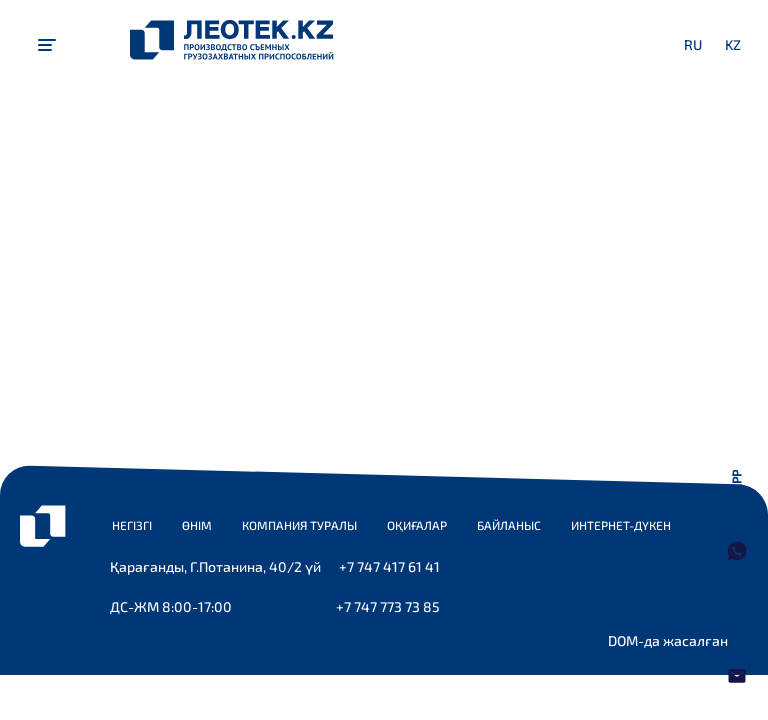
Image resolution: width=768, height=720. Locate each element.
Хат (736, 628)
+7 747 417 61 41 (389, 566)
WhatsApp (736, 501)
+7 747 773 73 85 (388, 606)
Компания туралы (299, 525)
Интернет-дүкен (621, 525)
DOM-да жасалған (668, 641)
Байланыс (509, 525)
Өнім (197, 525)
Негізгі (132, 525)
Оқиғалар (417, 525)
